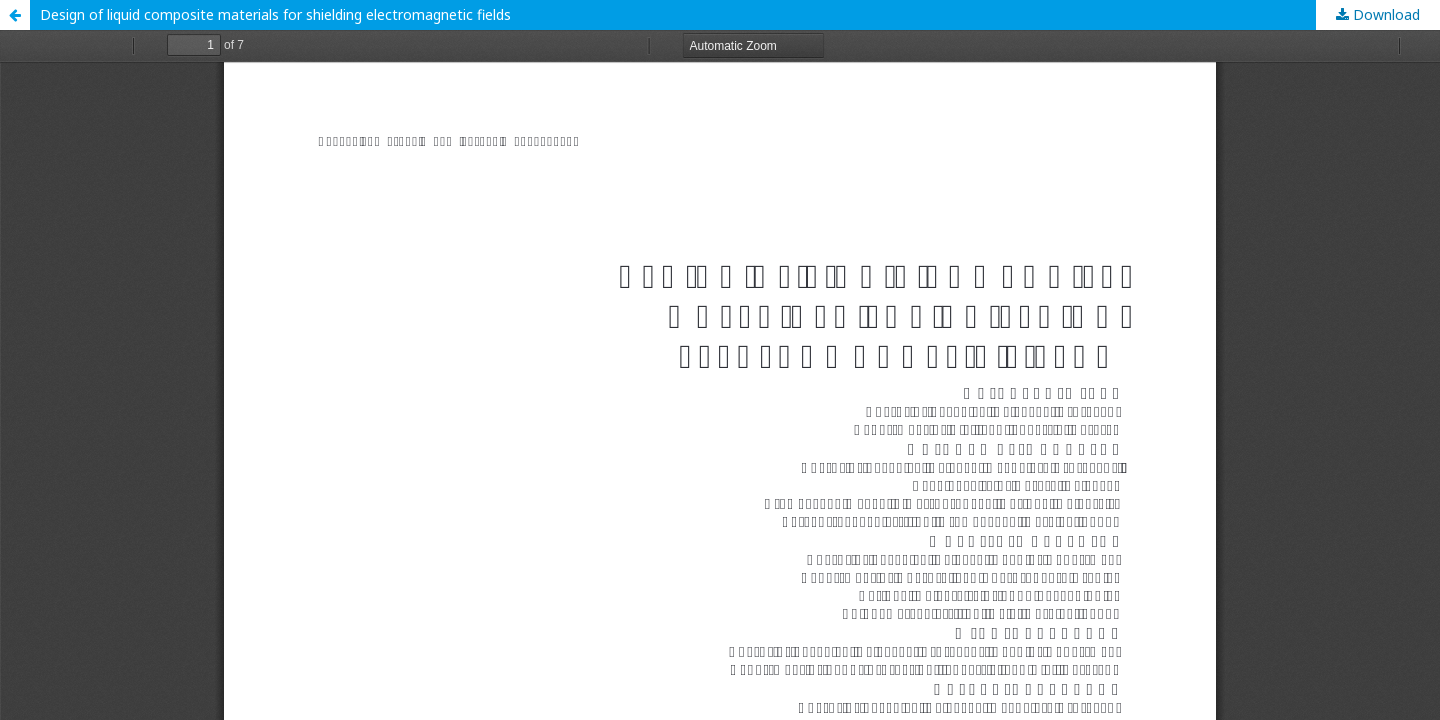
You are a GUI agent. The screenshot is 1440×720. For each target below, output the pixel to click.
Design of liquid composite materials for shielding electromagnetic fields (275, 14)
